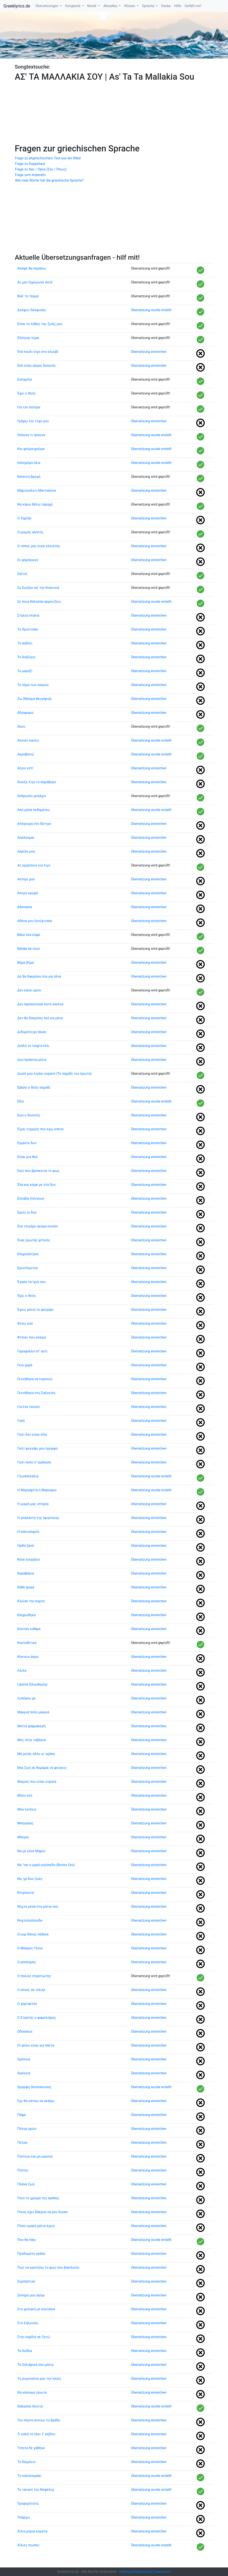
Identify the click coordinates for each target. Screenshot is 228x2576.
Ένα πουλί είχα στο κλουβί (37, 352)
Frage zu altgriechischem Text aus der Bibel (48, 158)
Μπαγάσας (25, 1823)
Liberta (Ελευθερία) (32, 1684)
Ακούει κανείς (28, 740)
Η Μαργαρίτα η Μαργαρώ (37, 1490)
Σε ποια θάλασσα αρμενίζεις (39, 602)
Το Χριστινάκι (27, 629)
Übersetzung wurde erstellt (151, 310)
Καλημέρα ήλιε (28, 463)
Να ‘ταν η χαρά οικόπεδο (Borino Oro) (46, 1865)
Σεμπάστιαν (26, 2281)
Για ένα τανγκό (28, 1407)
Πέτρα (22, 2143)
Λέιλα (21, 1670)
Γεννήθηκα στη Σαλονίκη (36, 1393)
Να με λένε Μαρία (31, 1851)
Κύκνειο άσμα (27, 1657)
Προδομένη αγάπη (31, 2254)
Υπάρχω (23, 2517)
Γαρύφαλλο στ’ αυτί (32, 1351)
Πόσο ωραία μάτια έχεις (36, 2226)
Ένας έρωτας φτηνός (33, 1240)
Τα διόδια (24, 2351)
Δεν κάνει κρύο (29, 990)
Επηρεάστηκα (27, 1254)
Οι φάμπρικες (28, 560)
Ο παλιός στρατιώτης (34, 1976)
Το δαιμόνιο (26, 2462)
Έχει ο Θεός (26, 393)
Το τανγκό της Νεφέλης (35, 2490)
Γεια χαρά (24, 1365)
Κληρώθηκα (26, 1615)
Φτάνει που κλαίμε (31, 1337)
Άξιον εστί (25, 768)
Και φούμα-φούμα (30, 449)
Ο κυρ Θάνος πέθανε (33, 1934)
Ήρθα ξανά (25, 1546)
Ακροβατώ (25, 754)
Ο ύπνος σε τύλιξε (31, 1990)
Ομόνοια (23, 2059)
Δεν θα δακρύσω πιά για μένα (40, 1018)
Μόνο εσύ (24, 1795)
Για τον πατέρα (28, 407)
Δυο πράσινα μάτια (31, 1060)
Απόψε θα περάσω (31, 268)
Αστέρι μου (26, 879)
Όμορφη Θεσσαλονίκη (34, 2087)
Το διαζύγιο (26, 657)
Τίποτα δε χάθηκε (31, 2448)
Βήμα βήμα (25, 962)
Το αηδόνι (24, 643)
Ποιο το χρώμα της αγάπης (38, 2198)
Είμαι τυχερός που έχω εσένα (40, 1129)
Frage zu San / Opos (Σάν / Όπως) (41, 169)
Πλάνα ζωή (25, 2184)
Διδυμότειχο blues (31, 1032)
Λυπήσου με (26, 1698)
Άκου (21, 726)
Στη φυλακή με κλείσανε (36, 2309)
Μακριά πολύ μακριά (33, 1712)
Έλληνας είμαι (28, 338)
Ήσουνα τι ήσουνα (31, 435)
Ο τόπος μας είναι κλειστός (38, 546)
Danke (166, 6)
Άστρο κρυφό (27, 893)
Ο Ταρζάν (24, 518)
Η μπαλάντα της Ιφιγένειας (38, 1518)
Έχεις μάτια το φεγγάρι (35, 1310)
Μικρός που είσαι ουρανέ (37, 1782)
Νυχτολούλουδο (29, 1920)
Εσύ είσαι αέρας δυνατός (36, 366)
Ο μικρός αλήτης (30, 532)
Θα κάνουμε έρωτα (32, 2392)
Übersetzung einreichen (149, 352)
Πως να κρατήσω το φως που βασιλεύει (48, 2267)
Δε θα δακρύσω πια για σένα (39, 976)
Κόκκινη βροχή (28, 477)
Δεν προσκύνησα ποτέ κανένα (40, 1004)
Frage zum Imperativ (30, 175)
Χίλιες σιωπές (28, 2545)
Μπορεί (23, 1837)
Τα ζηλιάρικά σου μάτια (35, 2365)
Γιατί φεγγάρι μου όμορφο (37, 1448)
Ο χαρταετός (27, 2004)
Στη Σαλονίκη (27, 2323)
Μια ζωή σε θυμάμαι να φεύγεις (42, 1768)
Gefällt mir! (193, 6)
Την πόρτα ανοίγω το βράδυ (38, 2420)
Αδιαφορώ (25, 713)
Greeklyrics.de (16, 6)
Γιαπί (21, 1421)
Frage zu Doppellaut (30, 164)
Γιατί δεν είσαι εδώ (32, 1434)
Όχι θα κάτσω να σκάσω (35, 2101)
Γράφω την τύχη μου (33, 421)
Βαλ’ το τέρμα (28, 296)
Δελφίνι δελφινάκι (31, 310)
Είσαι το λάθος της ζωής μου (39, 324)
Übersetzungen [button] (47, 6)
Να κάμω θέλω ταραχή (35, 504)
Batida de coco (28, 949)
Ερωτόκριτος (27, 1268)
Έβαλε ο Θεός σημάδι (33, 1087)
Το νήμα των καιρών (33, 685)
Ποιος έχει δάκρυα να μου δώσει (42, 2212)
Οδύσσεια (24, 2031)
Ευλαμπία (24, 379)
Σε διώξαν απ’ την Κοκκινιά (38, 588)
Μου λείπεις (27, 1809)
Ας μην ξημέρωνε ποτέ (35, 282)
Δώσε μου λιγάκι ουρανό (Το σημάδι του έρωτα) (54, 1074)
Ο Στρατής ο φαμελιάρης (36, 2018)
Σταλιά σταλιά (28, 615)
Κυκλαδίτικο (27, 1643)
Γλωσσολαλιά (27, 1476)
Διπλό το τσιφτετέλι (33, 1046)
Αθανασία (24, 907)
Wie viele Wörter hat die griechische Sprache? (49, 180)
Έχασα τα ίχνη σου (31, 1282)
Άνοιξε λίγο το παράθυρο (36, 782)
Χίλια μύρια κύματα (32, 2531)
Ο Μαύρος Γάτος (30, 1948)
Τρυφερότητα (27, 2503)
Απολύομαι (25, 838)
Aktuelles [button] (110, 6)
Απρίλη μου (26, 851)
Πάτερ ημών (27, 2129)
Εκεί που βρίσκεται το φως (38, 1171)
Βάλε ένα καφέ (28, 935)
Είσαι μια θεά (27, 1157)
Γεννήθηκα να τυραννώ (35, 1379)
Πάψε (21, 2115)
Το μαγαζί (24, 671)
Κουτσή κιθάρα (28, 1629)
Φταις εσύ (25, 1323)
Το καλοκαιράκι (29, 2476)
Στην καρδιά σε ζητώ (33, 2337)
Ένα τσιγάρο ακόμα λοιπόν (37, 1226)
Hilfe (177, 6)
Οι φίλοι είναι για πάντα (35, 2045)
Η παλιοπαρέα (28, 1532)
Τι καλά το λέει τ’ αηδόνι (36, 2434)
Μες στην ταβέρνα (31, 1740)
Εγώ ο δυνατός (28, 1115)
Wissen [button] (130, 6)
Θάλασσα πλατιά (30, 2406)
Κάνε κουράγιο (28, 1559)
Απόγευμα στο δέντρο (34, 824)
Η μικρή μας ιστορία (32, 1504)
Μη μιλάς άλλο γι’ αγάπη (36, 1754)
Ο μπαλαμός (26, 1962)
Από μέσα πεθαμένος (33, 810)
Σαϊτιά (22, 574)
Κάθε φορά (25, 1587)
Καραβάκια (25, 1573)
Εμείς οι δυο (27, 1212)
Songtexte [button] (73, 6)
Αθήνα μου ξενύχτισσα (34, 921)
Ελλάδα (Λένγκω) (30, 1198)
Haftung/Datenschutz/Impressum (145, 2572)
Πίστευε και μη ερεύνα (35, 2156)
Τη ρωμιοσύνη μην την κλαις (39, 2379)
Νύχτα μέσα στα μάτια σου (37, 1907)
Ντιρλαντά (25, 1893)
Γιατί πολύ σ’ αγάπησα (34, 1462)
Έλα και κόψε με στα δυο (36, 1185)
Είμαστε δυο (26, 1143)
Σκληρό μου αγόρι (31, 2295)
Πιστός (22, 2170)
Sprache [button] (148, 6)
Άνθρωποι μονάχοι (31, 796)
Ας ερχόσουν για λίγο (33, 865)
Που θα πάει (26, 2240)
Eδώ (20, 1101)
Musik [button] (92, 6)
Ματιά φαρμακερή (31, 1726)
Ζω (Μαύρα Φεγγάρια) (34, 699)
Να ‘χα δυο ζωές (30, 1879)
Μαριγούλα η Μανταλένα (36, 490)
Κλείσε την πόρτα (31, 1601)
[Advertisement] (114, 114)
